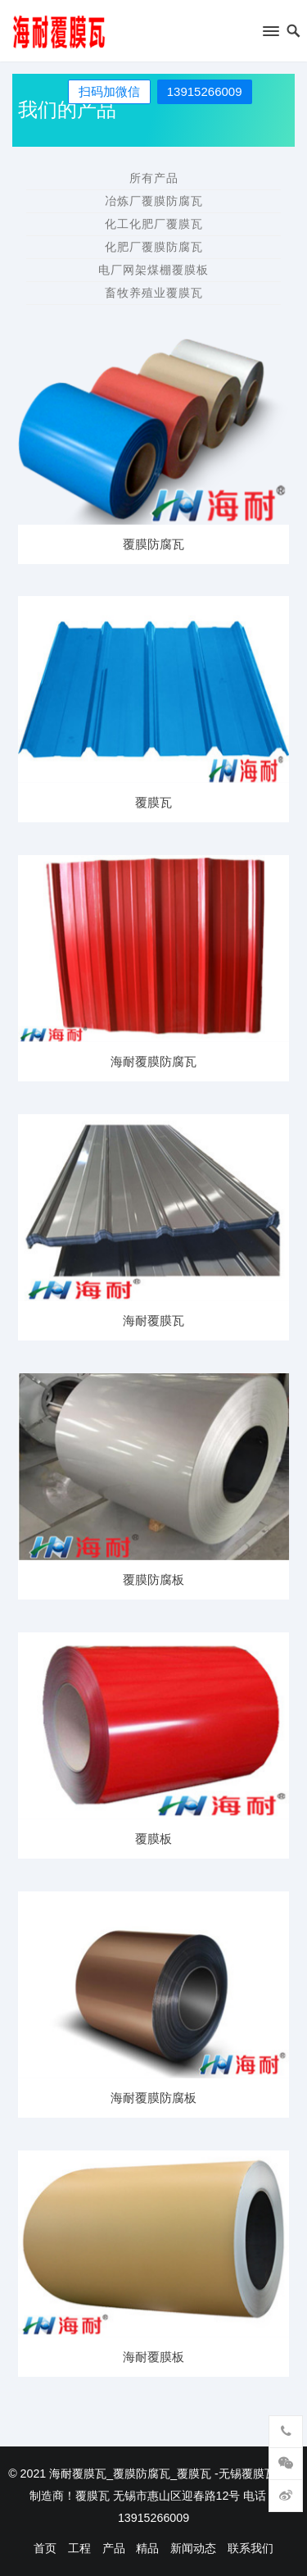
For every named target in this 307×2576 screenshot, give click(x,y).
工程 (79, 2548)
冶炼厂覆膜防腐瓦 (154, 200)
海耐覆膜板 (153, 2357)
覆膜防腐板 (153, 1579)
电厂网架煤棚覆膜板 (153, 269)
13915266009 (204, 91)
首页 (45, 2548)
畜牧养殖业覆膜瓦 (154, 292)
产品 (113, 2548)
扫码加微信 (109, 91)
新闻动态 (193, 2548)
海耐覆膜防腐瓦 (153, 1061)
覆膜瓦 (153, 802)
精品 (147, 2548)
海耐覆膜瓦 (153, 1320)
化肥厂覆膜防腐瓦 (154, 246)
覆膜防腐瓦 (153, 544)
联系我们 (250, 2548)
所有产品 (153, 177)
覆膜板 (153, 1839)
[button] (270, 34)
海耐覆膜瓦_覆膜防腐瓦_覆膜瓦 (130, 2473)
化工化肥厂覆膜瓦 (154, 223)
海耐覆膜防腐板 (153, 2098)
